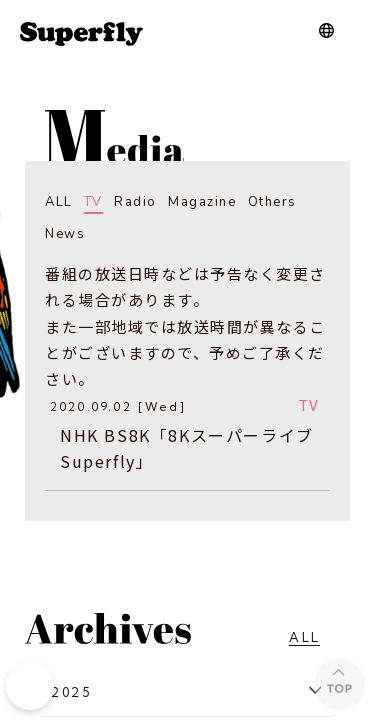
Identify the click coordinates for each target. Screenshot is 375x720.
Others (272, 202)
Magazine (202, 202)
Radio (135, 202)
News (65, 234)
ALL (59, 202)
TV (93, 202)
